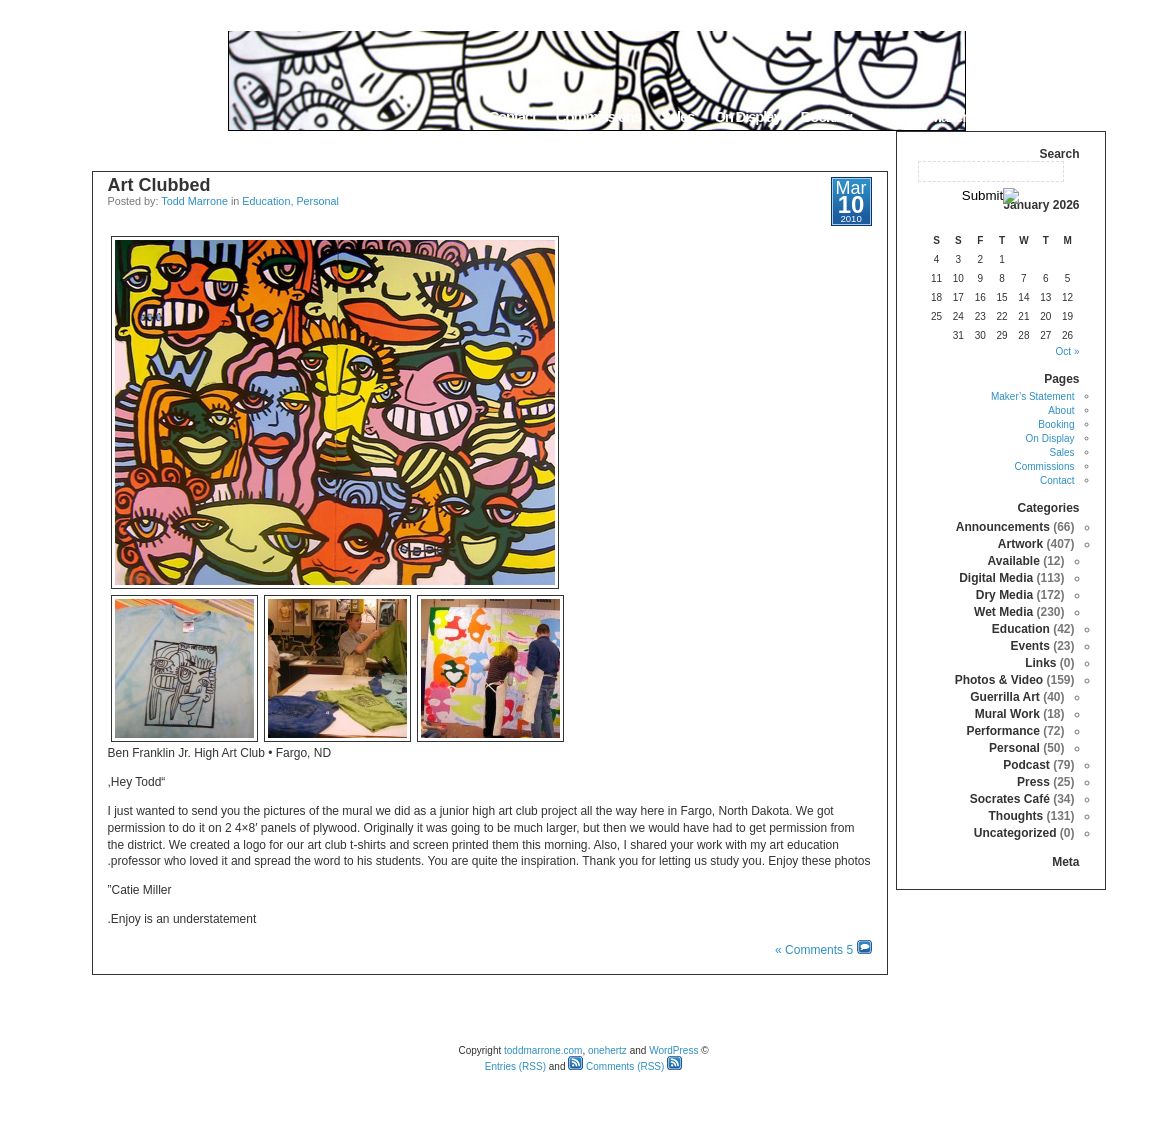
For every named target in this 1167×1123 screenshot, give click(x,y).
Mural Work (1007, 714)
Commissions (598, 116)
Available (1014, 561)
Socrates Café (1010, 799)
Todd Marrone (194, 201)
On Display (747, 116)
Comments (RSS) (616, 1066)
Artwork (1020, 544)
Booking (827, 116)
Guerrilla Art (1005, 697)
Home (1080, 116)
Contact (511, 116)
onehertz (607, 1050)
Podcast (1026, 765)
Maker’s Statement (985, 116)
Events (1029, 646)
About (890, 116)
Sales (677, 116)
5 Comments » (814, 950)
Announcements (1003, 527)
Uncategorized (1015, 833)
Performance (1002, 731)
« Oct (1068, 351)
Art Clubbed (159, 185)
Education (266, 201)
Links (1040, 663)
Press (1033, 782)
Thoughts (1015, 816)
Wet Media (1003, 612)
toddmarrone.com (543, 1050)
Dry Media (1004, 595)
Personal (317, 201)
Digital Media (996, 578)
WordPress (673, 1050)
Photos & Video (999, 680)
